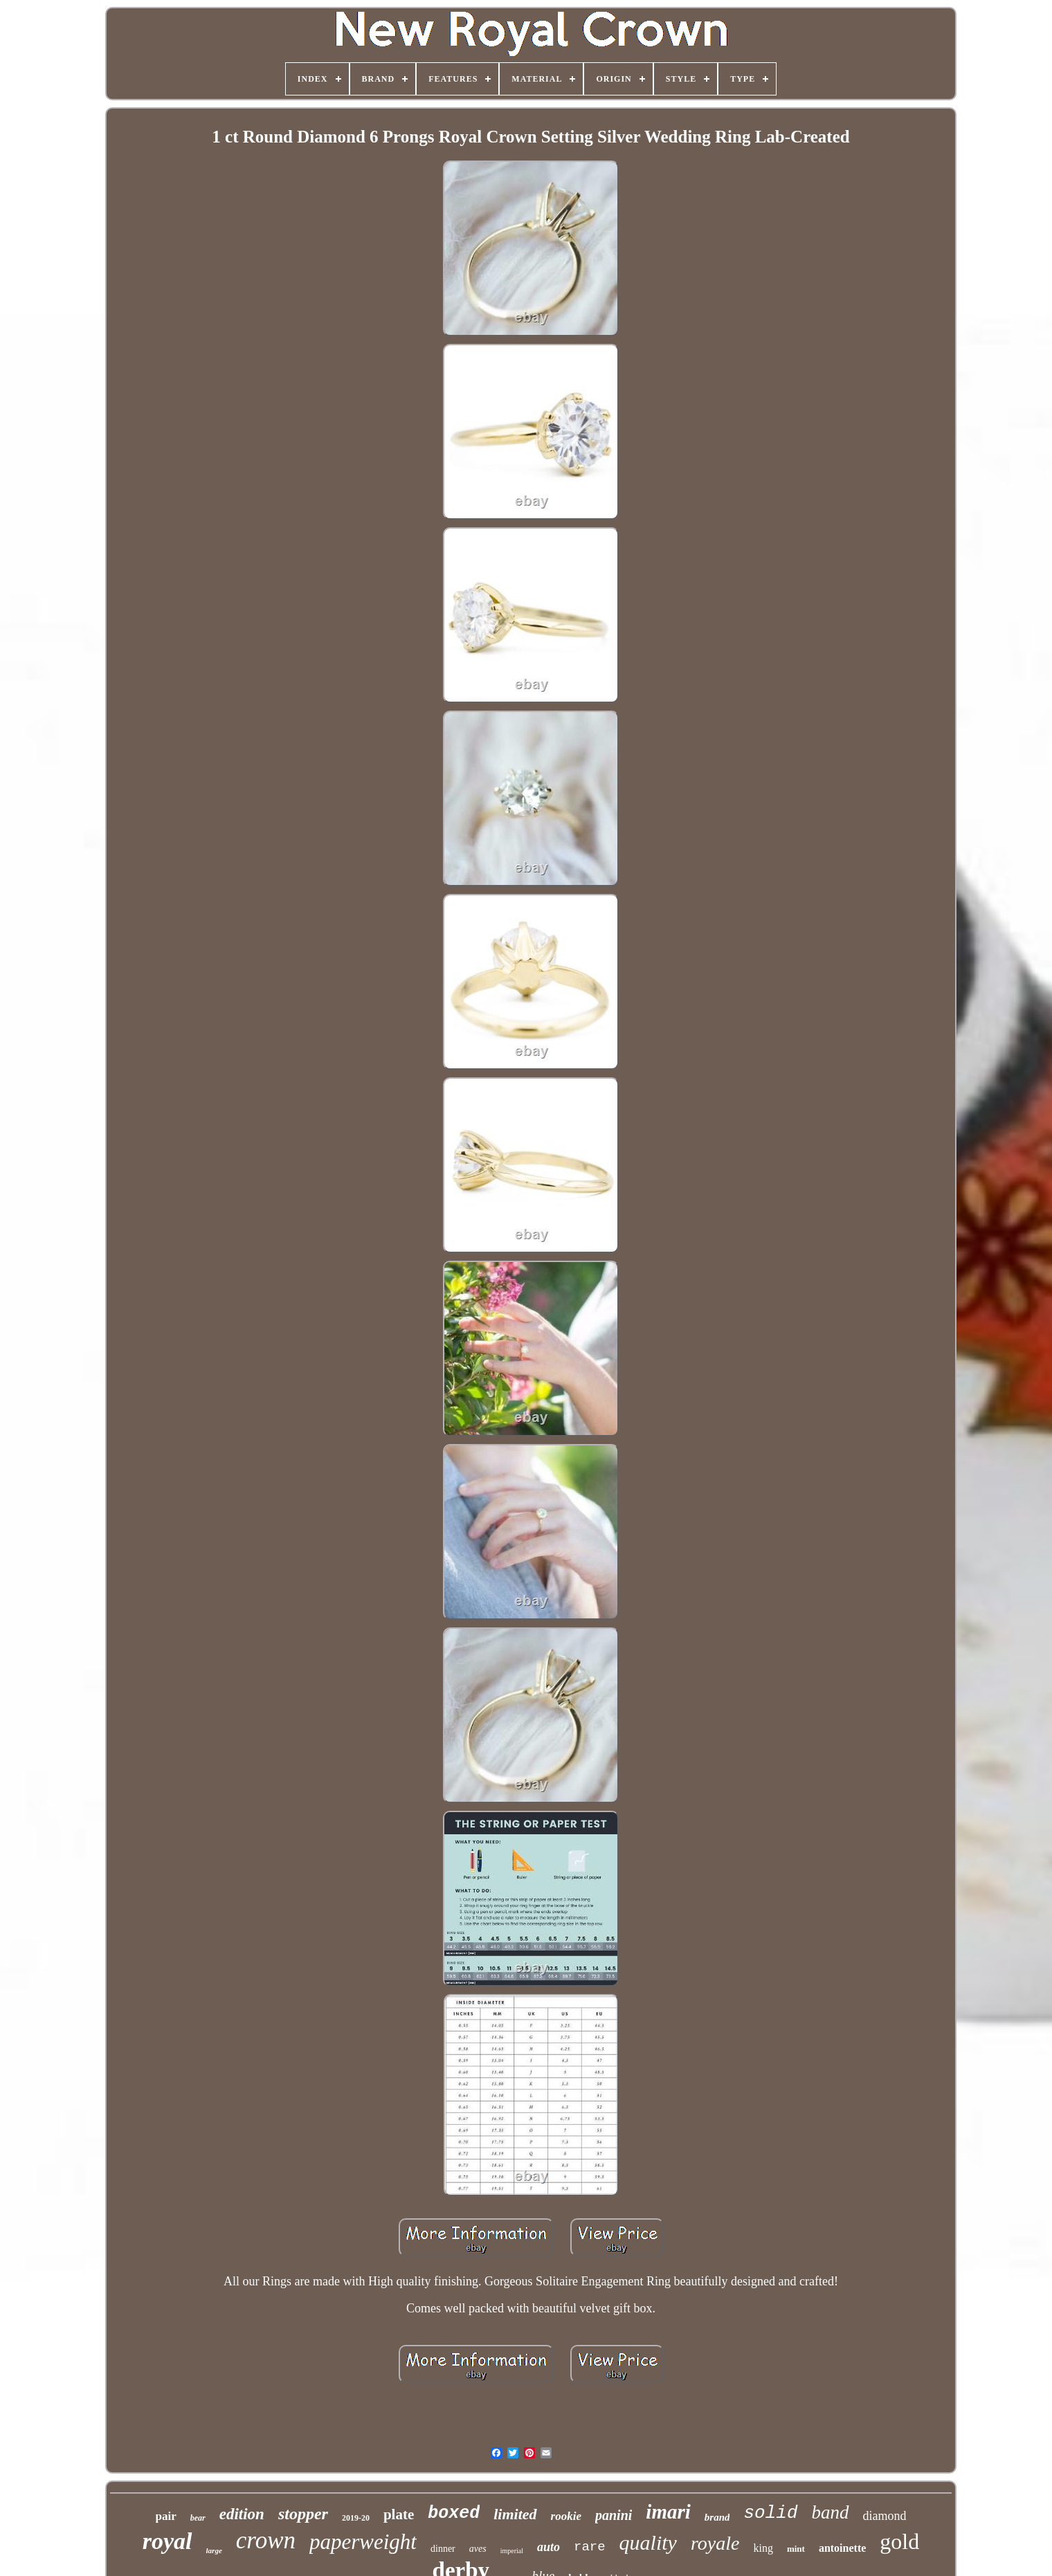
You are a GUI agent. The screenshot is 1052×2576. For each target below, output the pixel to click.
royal (167, 2541)
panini (613, 2515)
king (762, 2548)
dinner (442, 2548)
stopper (303, 2514)
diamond (885, 2516)
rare (590, 2547)
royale (715, 2543)
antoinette (842, 2548)
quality (648, 2542)
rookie (566, 2516)
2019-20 (356, 2518)
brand (717, 2517)
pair (166, 2516)
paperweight (363, 2542)
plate (398, 2514)
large (214, 2550)
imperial (511, 2551)
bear (198, 2518)
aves (478, 2548)
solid (770, 2513)
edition (241, 2514)
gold (899, 2541)
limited (514, 2514)
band (830, 2512)
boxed (454, 2513)
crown (266, 2540)
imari (668, 2512)
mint (796, 2548)
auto (548, 2547)
